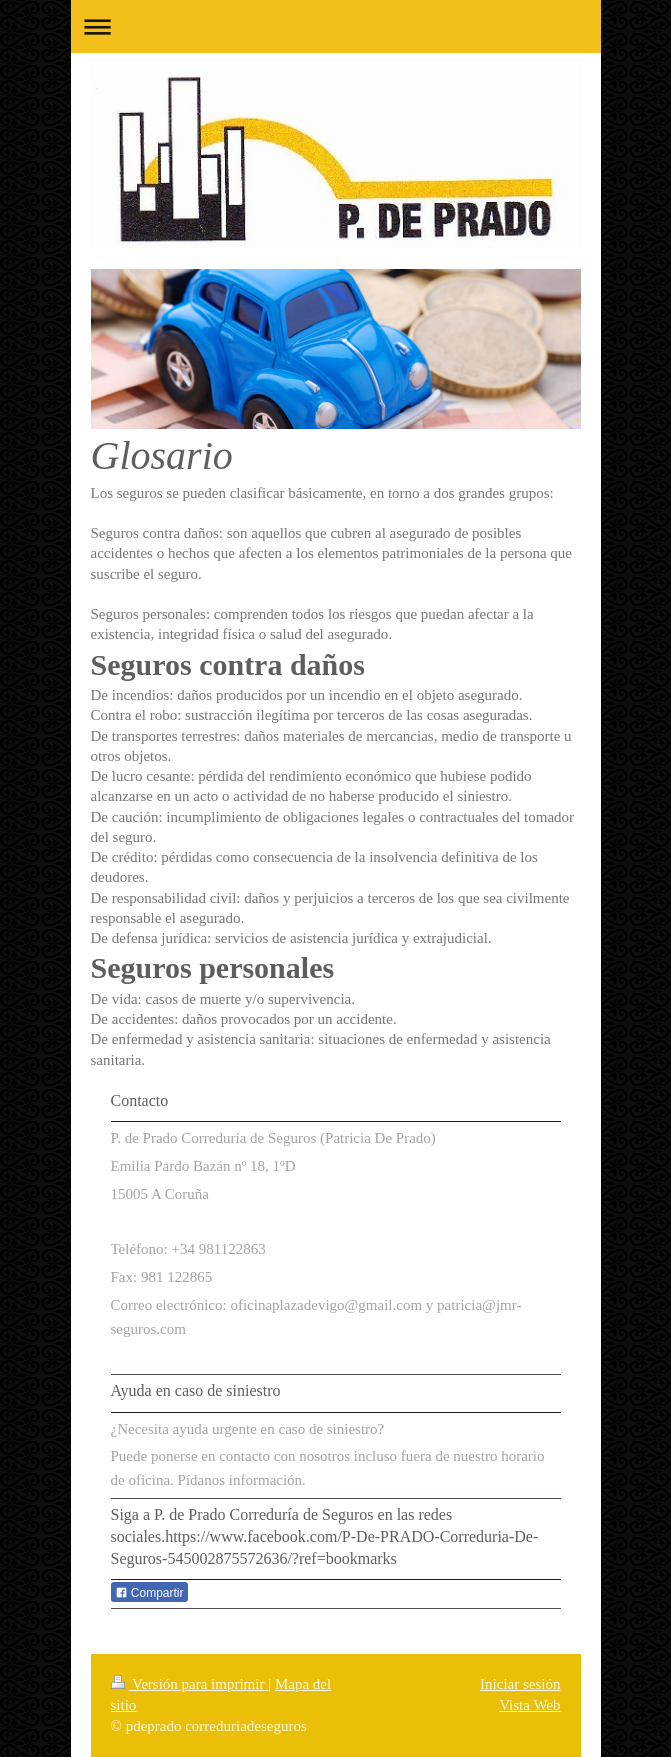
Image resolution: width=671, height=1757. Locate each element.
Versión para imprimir (190, 1684)
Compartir (149, 1593)
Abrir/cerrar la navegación (336, 26)
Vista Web (529, 1705)
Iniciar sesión (520, 1684)
